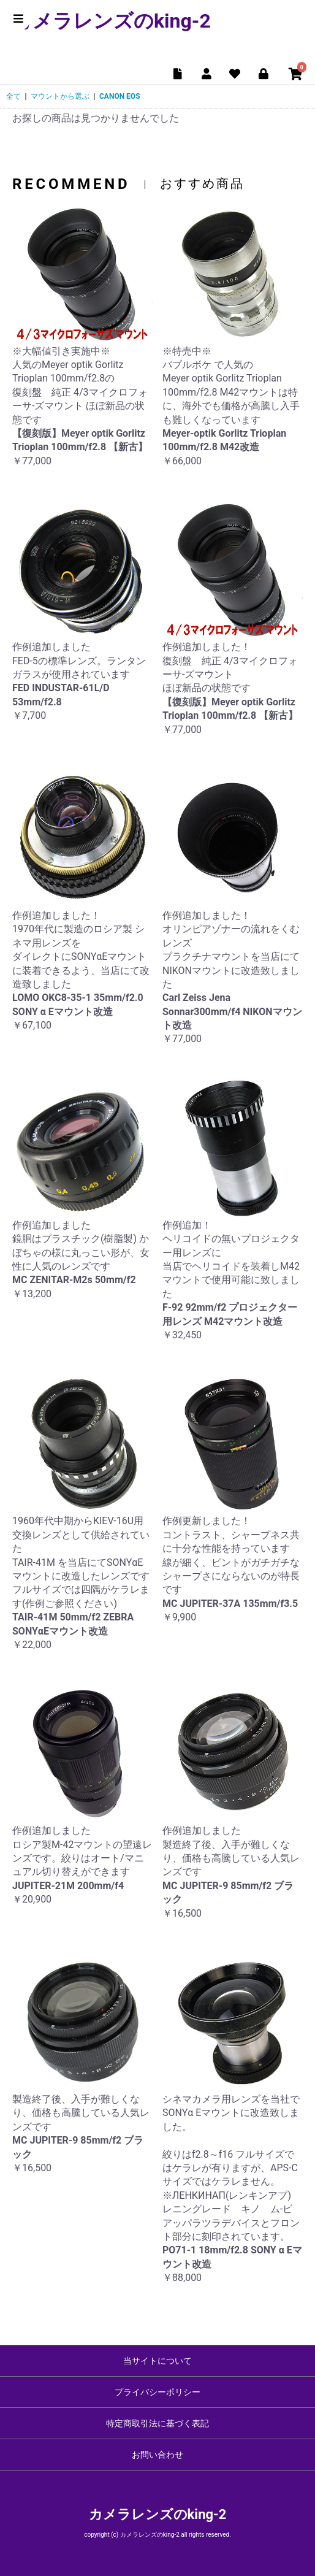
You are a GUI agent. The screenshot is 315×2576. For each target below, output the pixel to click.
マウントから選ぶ (60, 96)
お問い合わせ (157, 2454)
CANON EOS (119, 96)
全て (13, 96)
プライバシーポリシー (157, 2392)
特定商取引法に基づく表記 (157, 2423)
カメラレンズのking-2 (111, 21)
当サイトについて (157, 2361)
